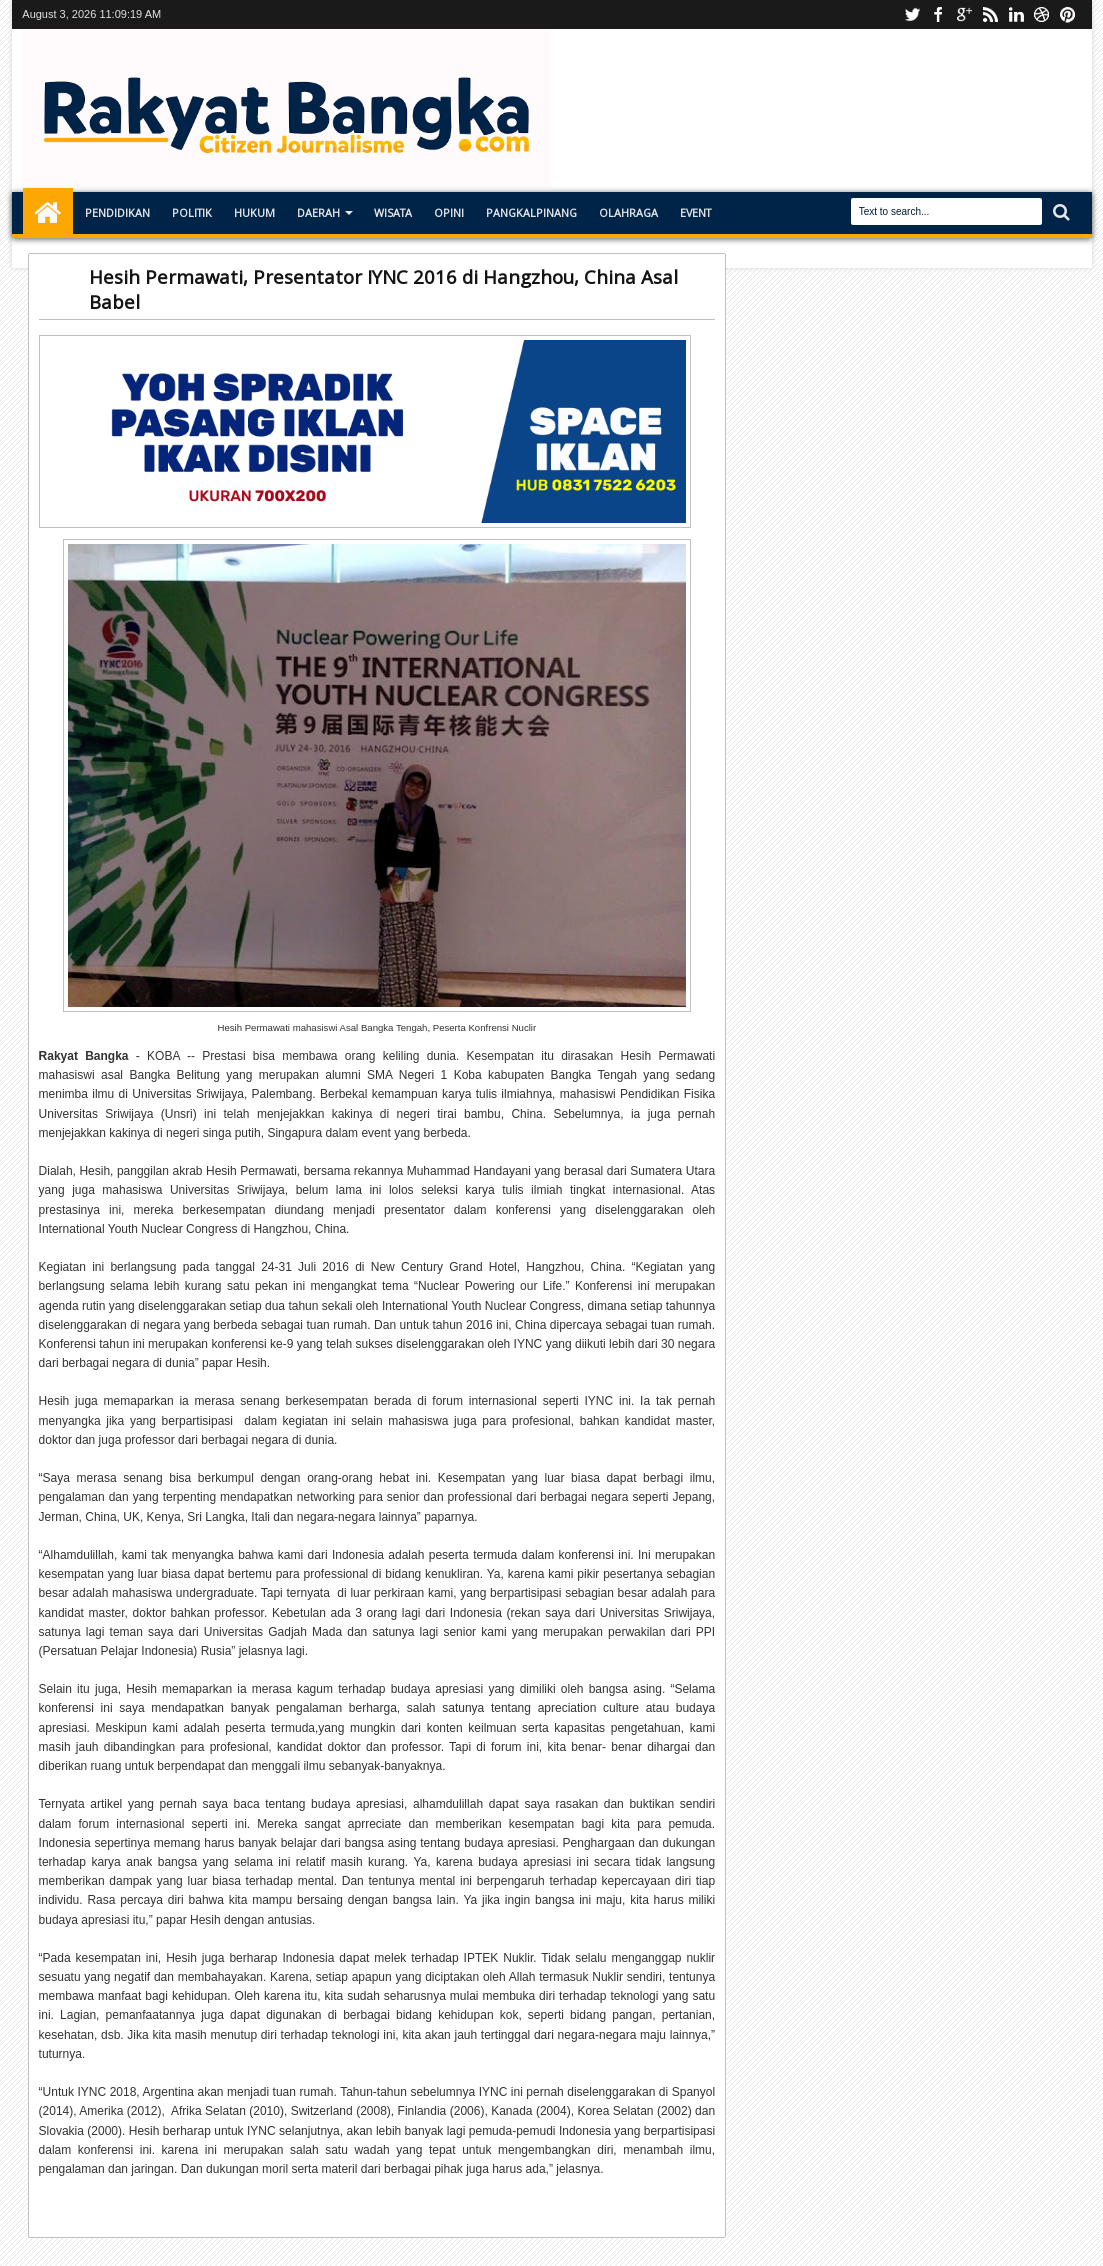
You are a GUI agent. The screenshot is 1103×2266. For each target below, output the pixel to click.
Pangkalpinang (531, 212)
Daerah (318, 212)
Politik (192, 212)
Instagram (964, 14)
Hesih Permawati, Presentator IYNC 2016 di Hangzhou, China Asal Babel (383, 289)
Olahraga (628, 212)
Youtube (912, 14)
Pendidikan (117, 212)
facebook (938, 14)
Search (1059, 212)
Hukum (254, 212)
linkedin (1016, 14)
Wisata (393, 212)
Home (48, 213)
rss (990, 14)
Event (695, 212)
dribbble (1042, 14)
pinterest (1068, 14)
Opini (449, 212)
